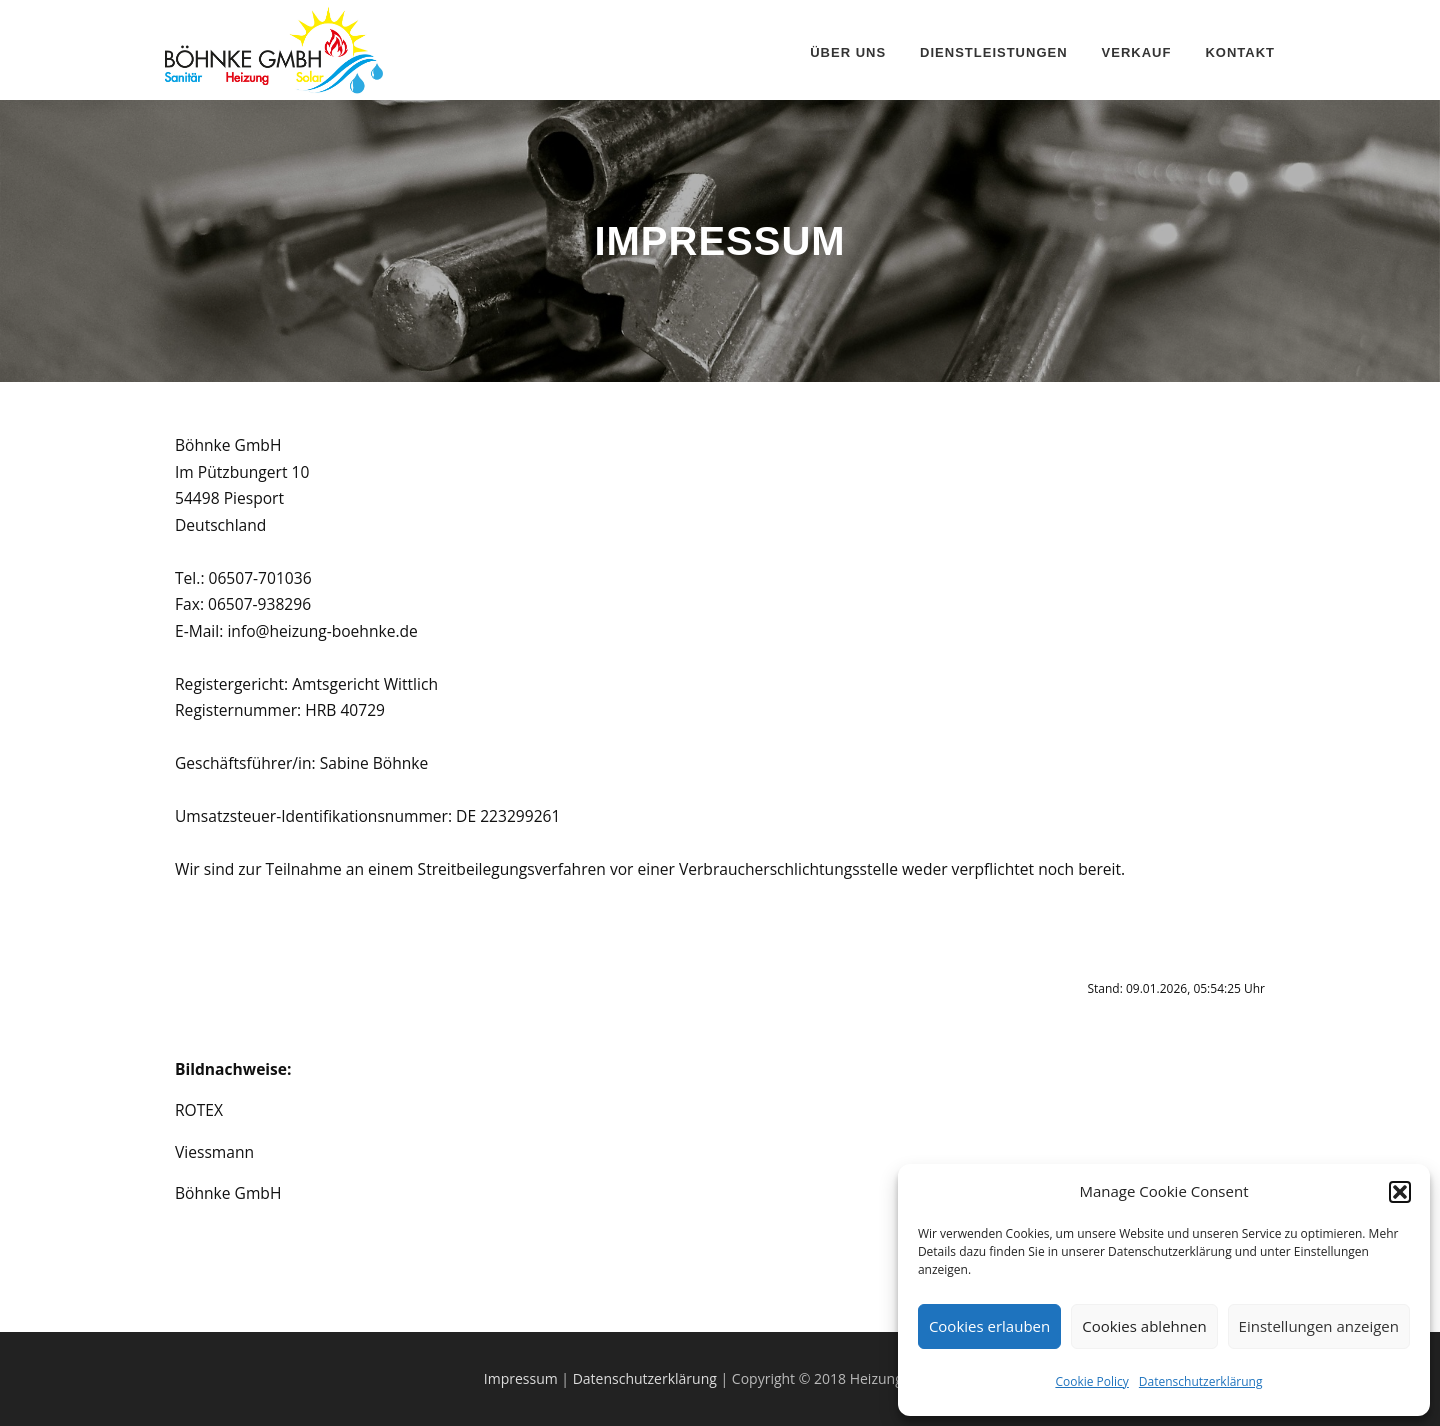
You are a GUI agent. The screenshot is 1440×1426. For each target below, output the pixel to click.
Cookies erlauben (989, 1326)
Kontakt (1240, 52)
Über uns (848, 52)
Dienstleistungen (993, 52)
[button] (1400, 1192)
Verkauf (1137, 52)
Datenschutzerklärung (1201, 1381)
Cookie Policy (1091, 1381)
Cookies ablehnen (1144, 1326)
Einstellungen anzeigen (1319, 1326)
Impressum (523, 1378)
